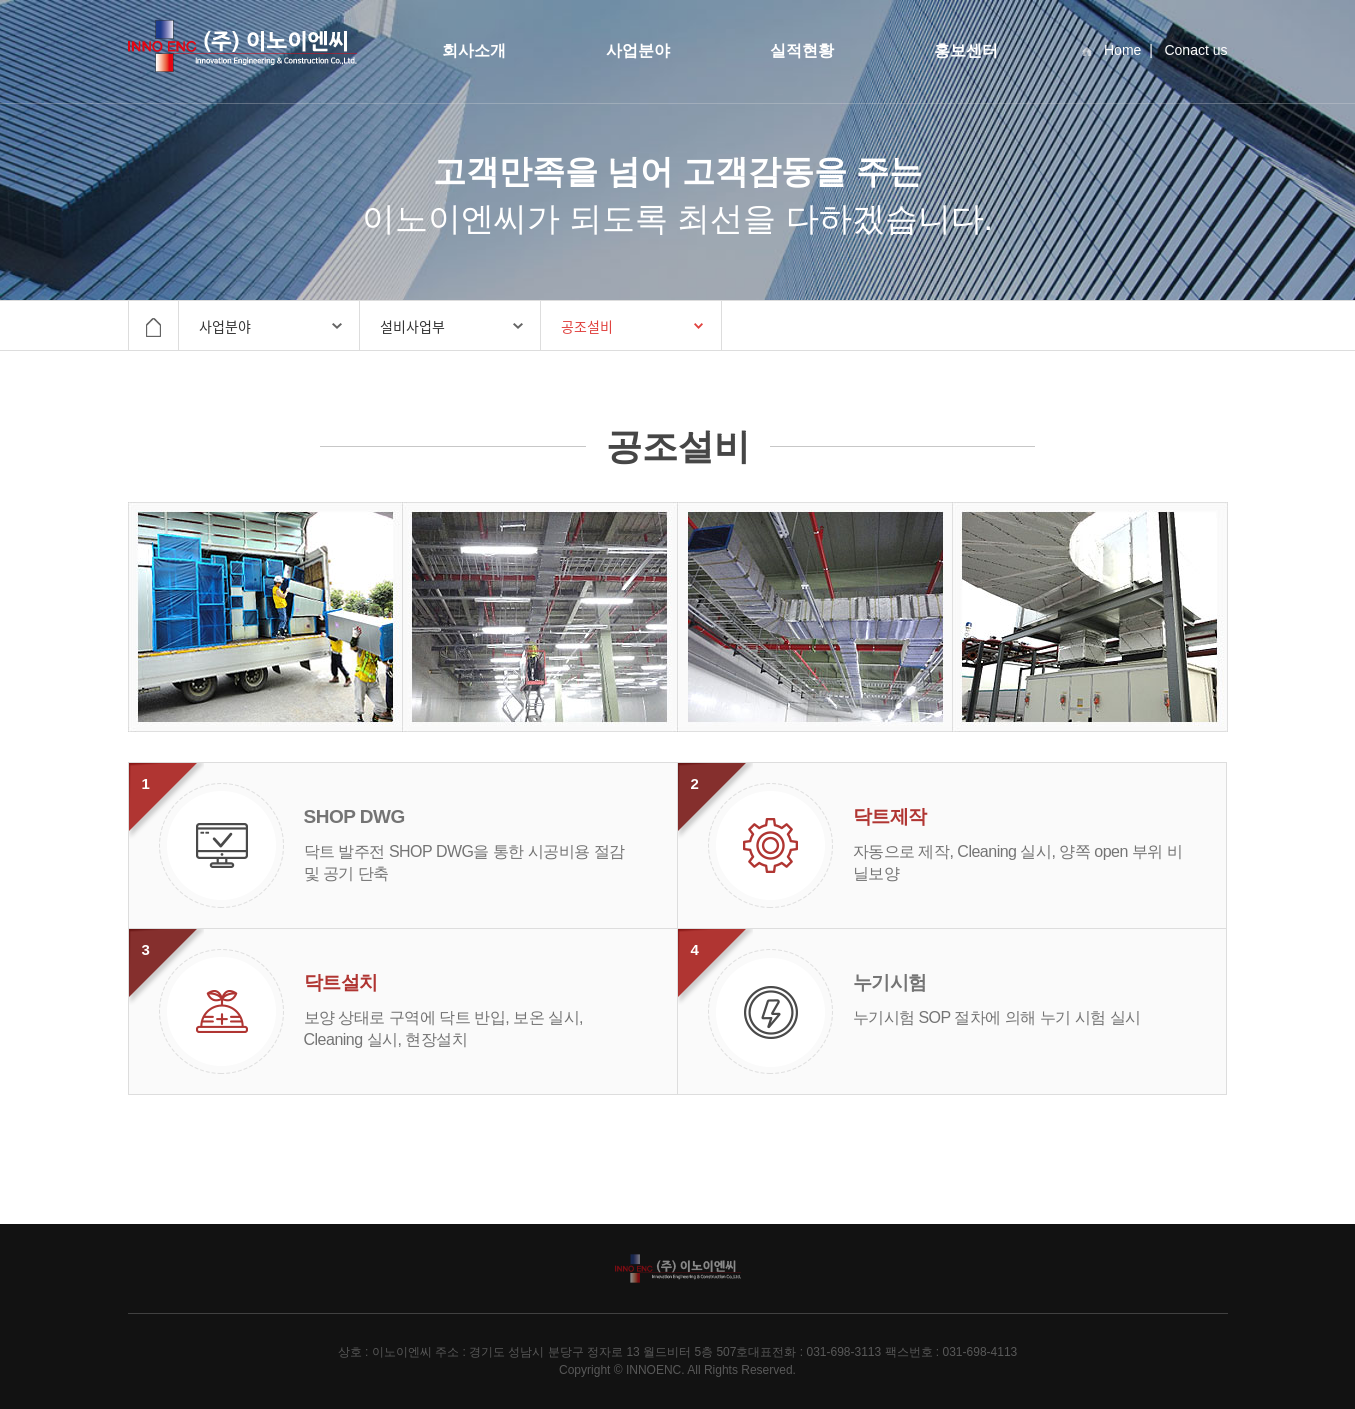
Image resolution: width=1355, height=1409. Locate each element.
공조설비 (587, 326)
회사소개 (474, 50)
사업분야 (638, 50)
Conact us (1195, 50)
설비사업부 (412, 326)
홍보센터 (966, 50)
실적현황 (802, 50)
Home (1111, 50)
